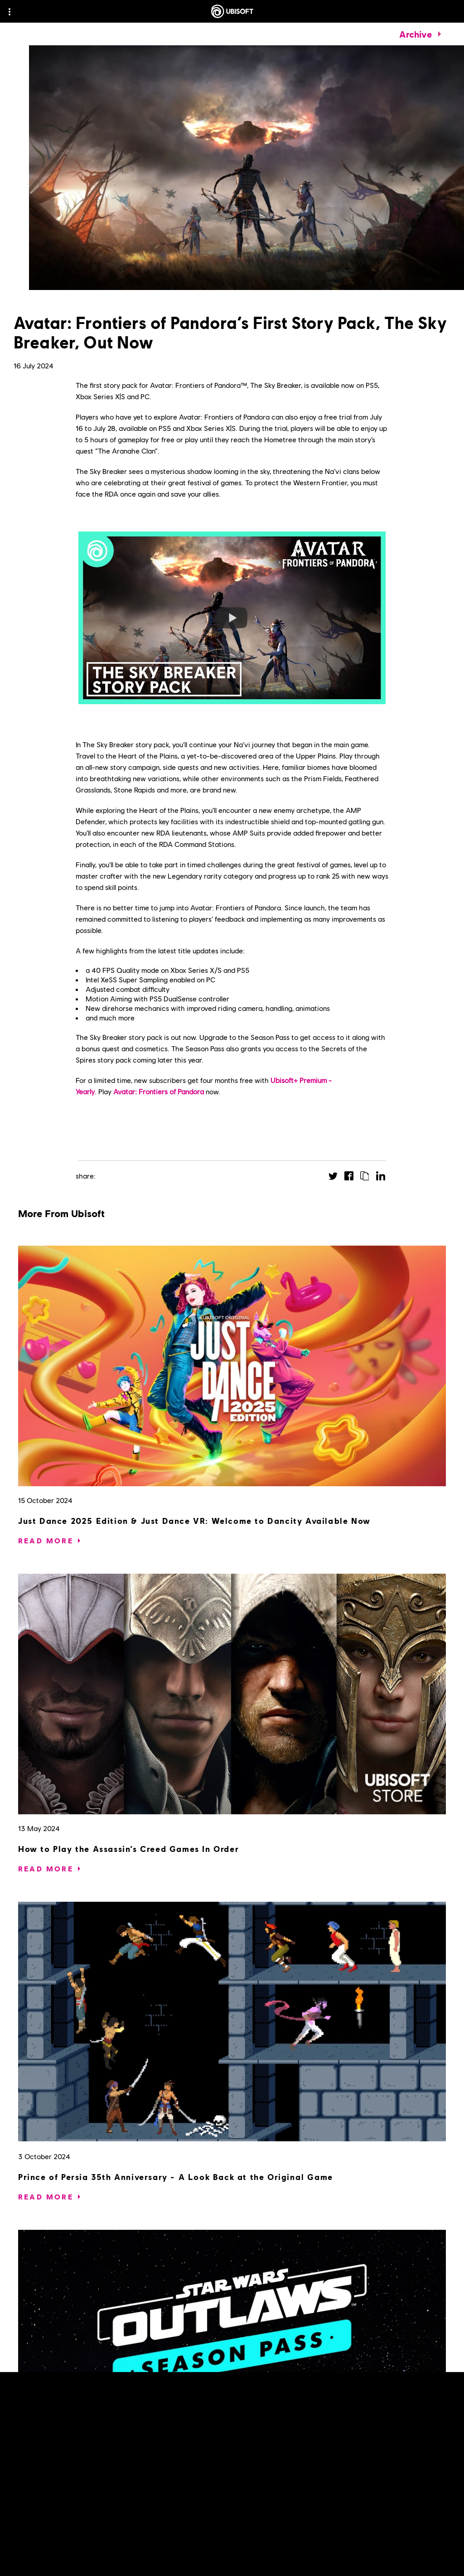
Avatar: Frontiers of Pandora (158, 1091)
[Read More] (45, 1540)
